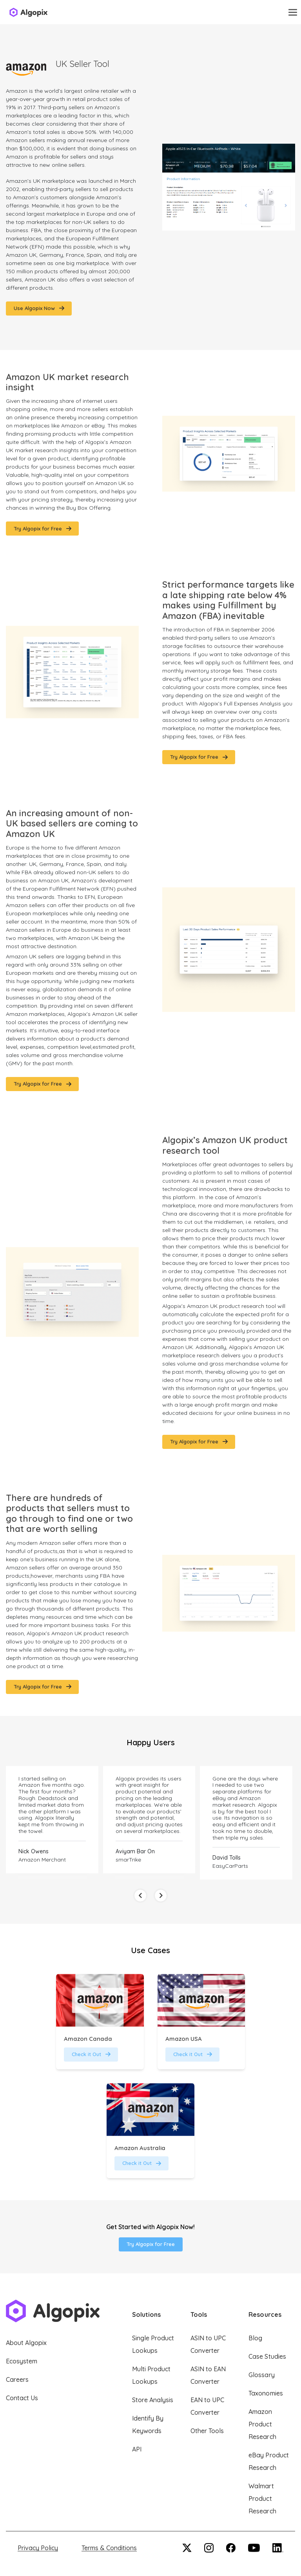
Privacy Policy (38, 2548)
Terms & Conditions (109, 2548)
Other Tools (207, 2431)
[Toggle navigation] (293, 12)
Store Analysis (152, 2400)
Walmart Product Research (262, 2498)
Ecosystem (21, 2361)
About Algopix (26, 2343)
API (136, 2449)
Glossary (261, 2375)
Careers (17, 2379)
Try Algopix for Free (151, 2244)
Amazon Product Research (262, 2424)
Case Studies (267, 2356)
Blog (255, 2338)
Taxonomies (265, 2393)
